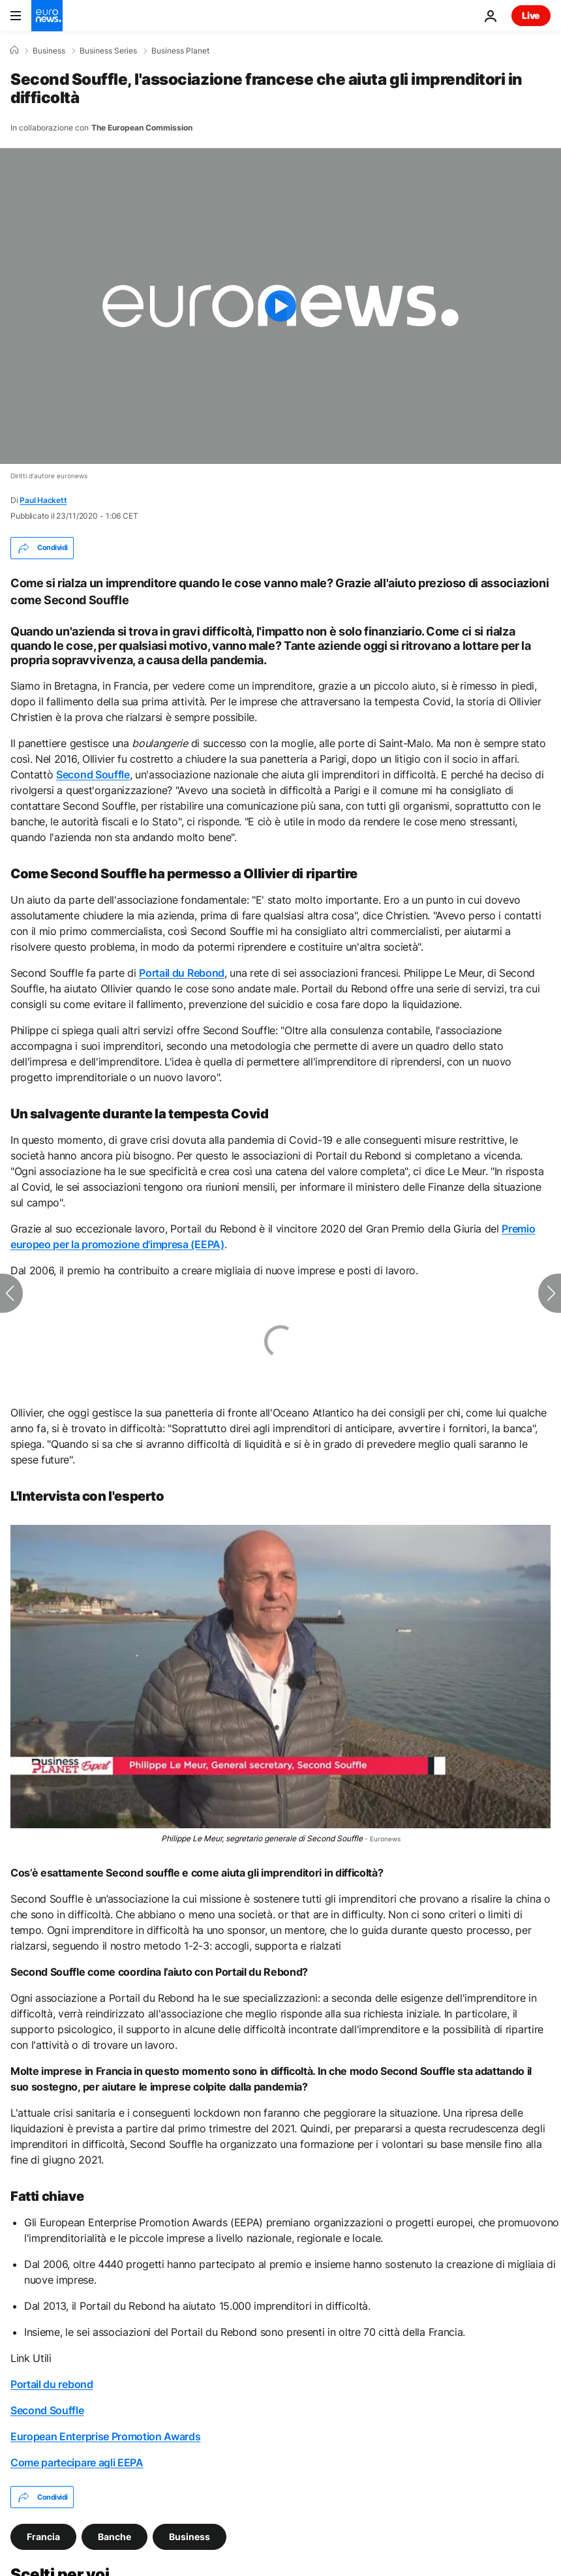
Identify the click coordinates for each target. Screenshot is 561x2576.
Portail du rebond (51, 2384)
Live (531, 15)
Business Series (108, 51)
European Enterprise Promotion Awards (105, 2436)
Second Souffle (93, 774)
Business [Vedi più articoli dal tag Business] (189, 2536)
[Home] (14, 50)
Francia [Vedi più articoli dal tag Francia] (43, 2536)
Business (49, 51)
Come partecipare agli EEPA (77, 2462)
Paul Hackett (43, 500)
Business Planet (180, 51)
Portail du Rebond (181, 972)
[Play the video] (280, 306)
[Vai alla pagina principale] (47, 15)
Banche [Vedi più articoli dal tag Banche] (114, 2536)
